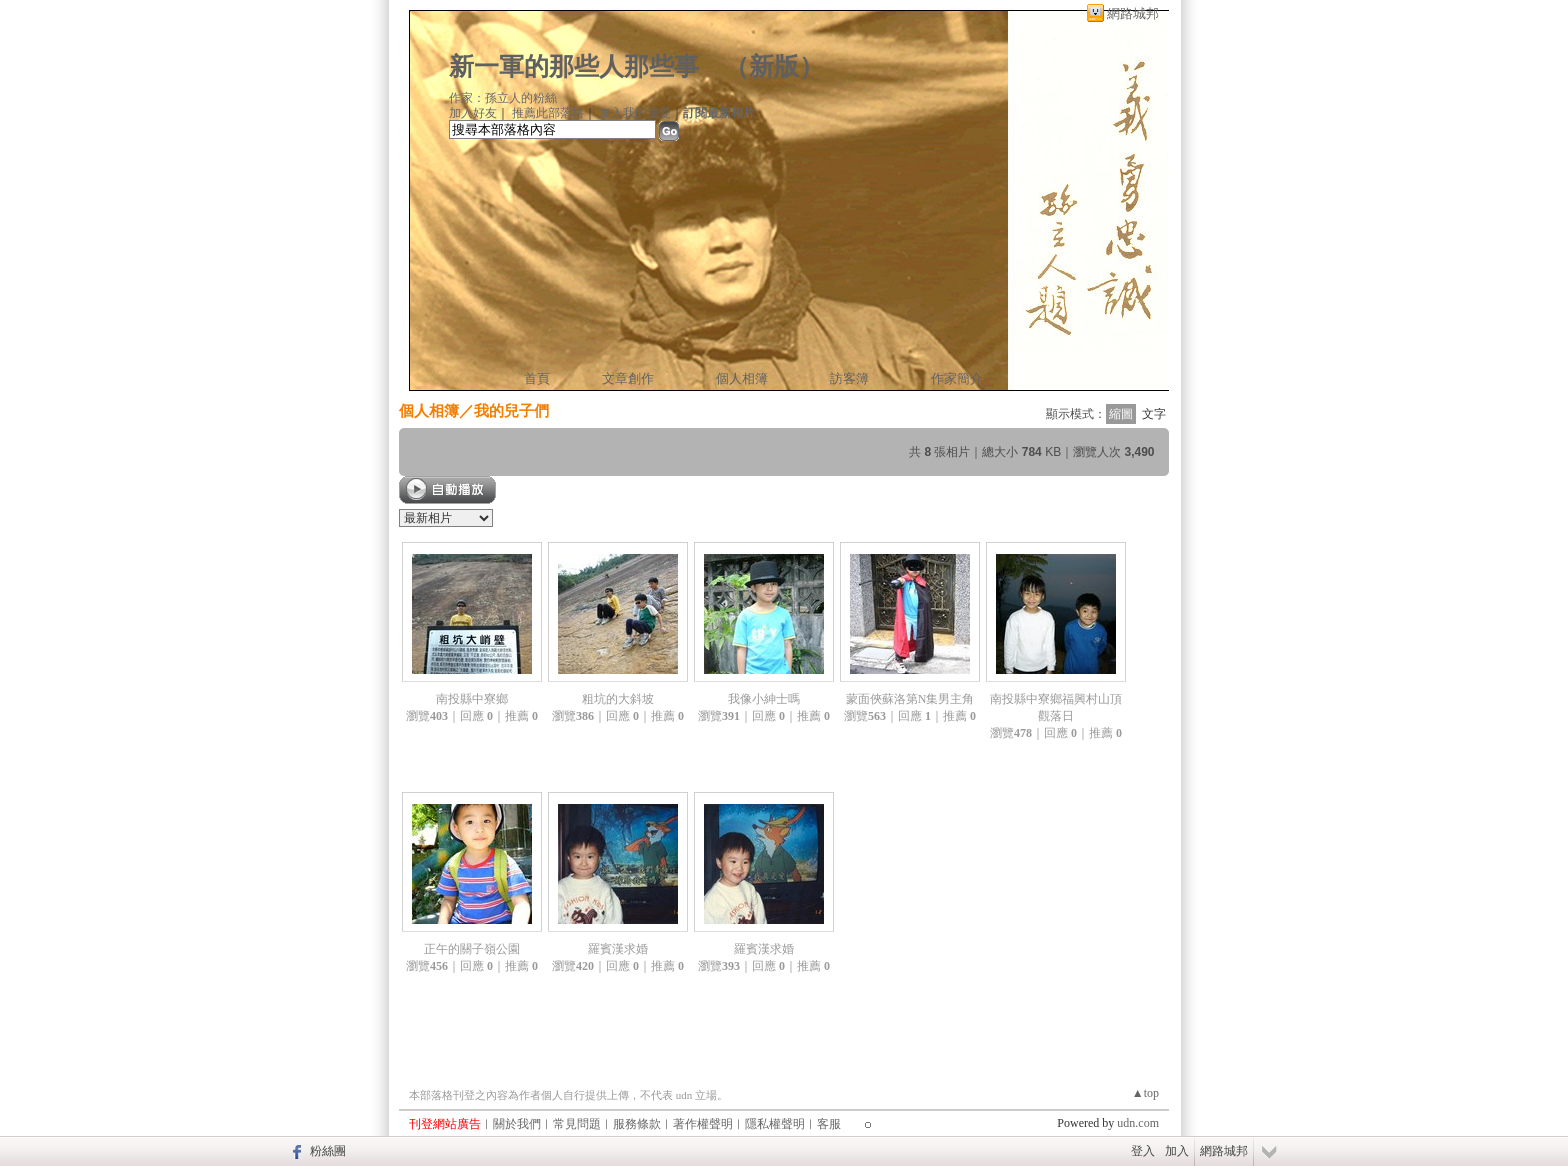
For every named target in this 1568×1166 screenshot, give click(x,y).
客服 (829, 1124)
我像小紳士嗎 (764, 699)
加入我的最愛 (635, 113)
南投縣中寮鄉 (472, 699)
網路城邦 (1133, 13)
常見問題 (577, 1124)
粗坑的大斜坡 (618, 699)
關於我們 (517, 1124)
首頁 (537, 378)
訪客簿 (849, 378)
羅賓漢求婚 (618, 949)
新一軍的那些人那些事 (574, 66)
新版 (774, 66)
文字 (1154, 414)
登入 (1143, 1151)
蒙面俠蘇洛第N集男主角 (910, 699)
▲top (1145, 1093)
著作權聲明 (703, 1124)
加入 (1177, 1151)
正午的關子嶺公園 (472, 949)
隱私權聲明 (775, 1124)
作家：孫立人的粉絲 (503, 98)
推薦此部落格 (548, 113)
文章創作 (628, 378)
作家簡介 (957, 378)
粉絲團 (328, 1151)
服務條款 (637, 1124)
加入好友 (473, 113)
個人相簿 (742, 378)
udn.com (1138, 1123)
